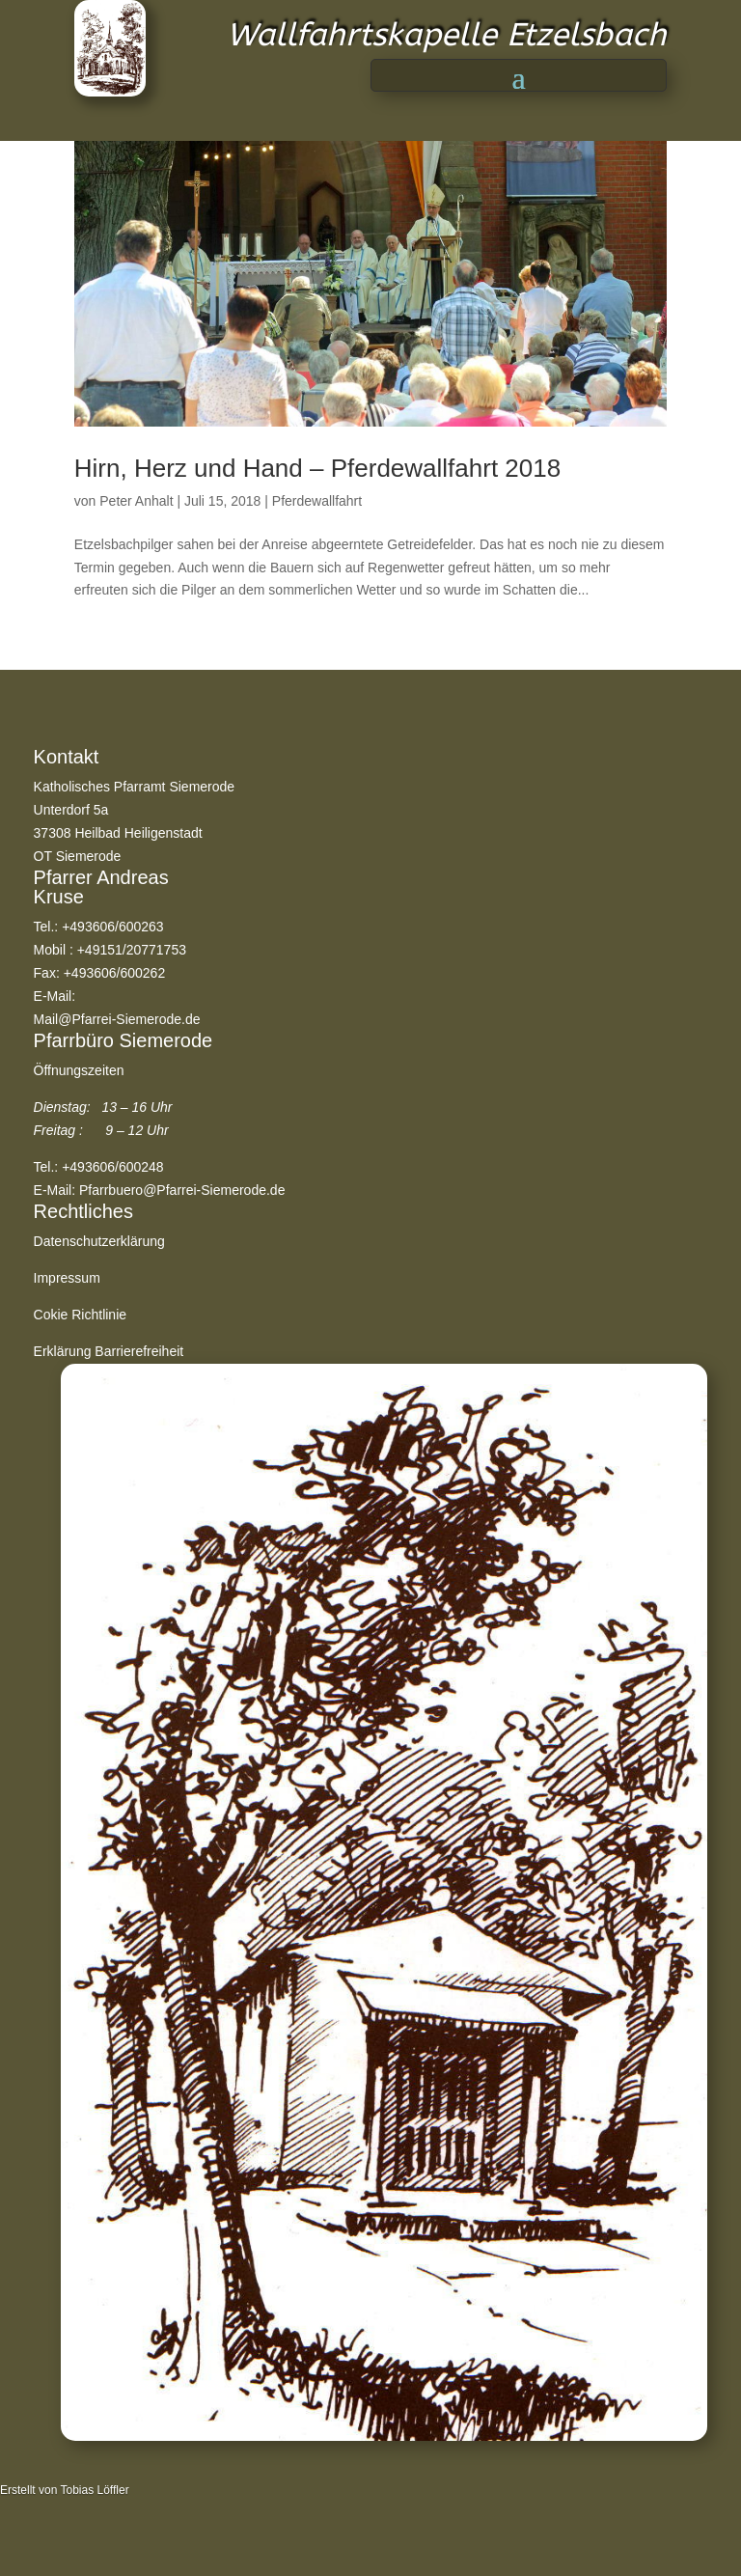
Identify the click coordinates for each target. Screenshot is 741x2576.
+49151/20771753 (131, 949)
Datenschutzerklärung (99, 1241)
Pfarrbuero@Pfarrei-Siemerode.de (182, 1190)
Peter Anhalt (136, 501)
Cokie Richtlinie (80, 1314)
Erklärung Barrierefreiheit (109, 1351)
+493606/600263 (113, 926)
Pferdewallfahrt (317, 501)
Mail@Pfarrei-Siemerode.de (117, 1019)
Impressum (67, 1278)
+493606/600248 (113, 1167)
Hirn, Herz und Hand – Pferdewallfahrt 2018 (317, 468)
